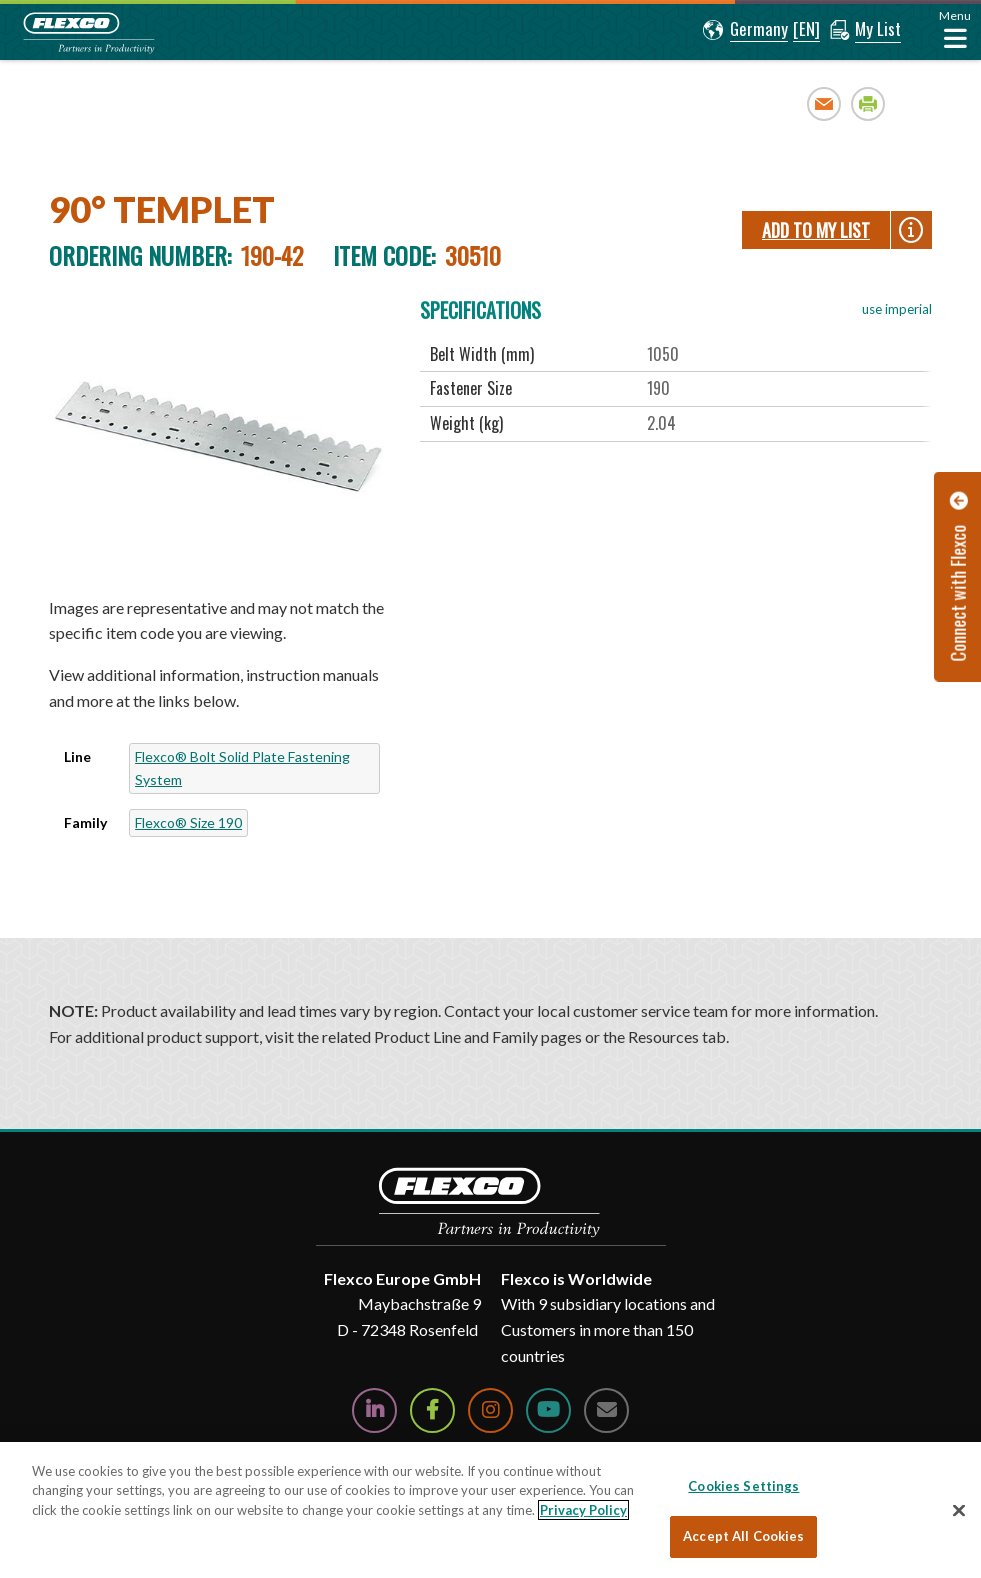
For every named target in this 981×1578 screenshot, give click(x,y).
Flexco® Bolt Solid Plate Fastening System (242, 767)
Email (824, 103)
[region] (490, 1510)
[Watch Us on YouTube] (548, 1410)
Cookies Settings (743, 1486)
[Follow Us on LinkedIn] (374, 1410)
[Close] (959, 1510)
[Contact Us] (606, 1410)
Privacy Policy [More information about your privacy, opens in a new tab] (583, 1510)
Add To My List (816, 230)
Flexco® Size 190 (188, 822)
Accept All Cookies (743, 1536)
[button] (745, 30)
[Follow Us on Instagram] (490, 1410)
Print (868, 103)
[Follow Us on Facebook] (432, 1410)
